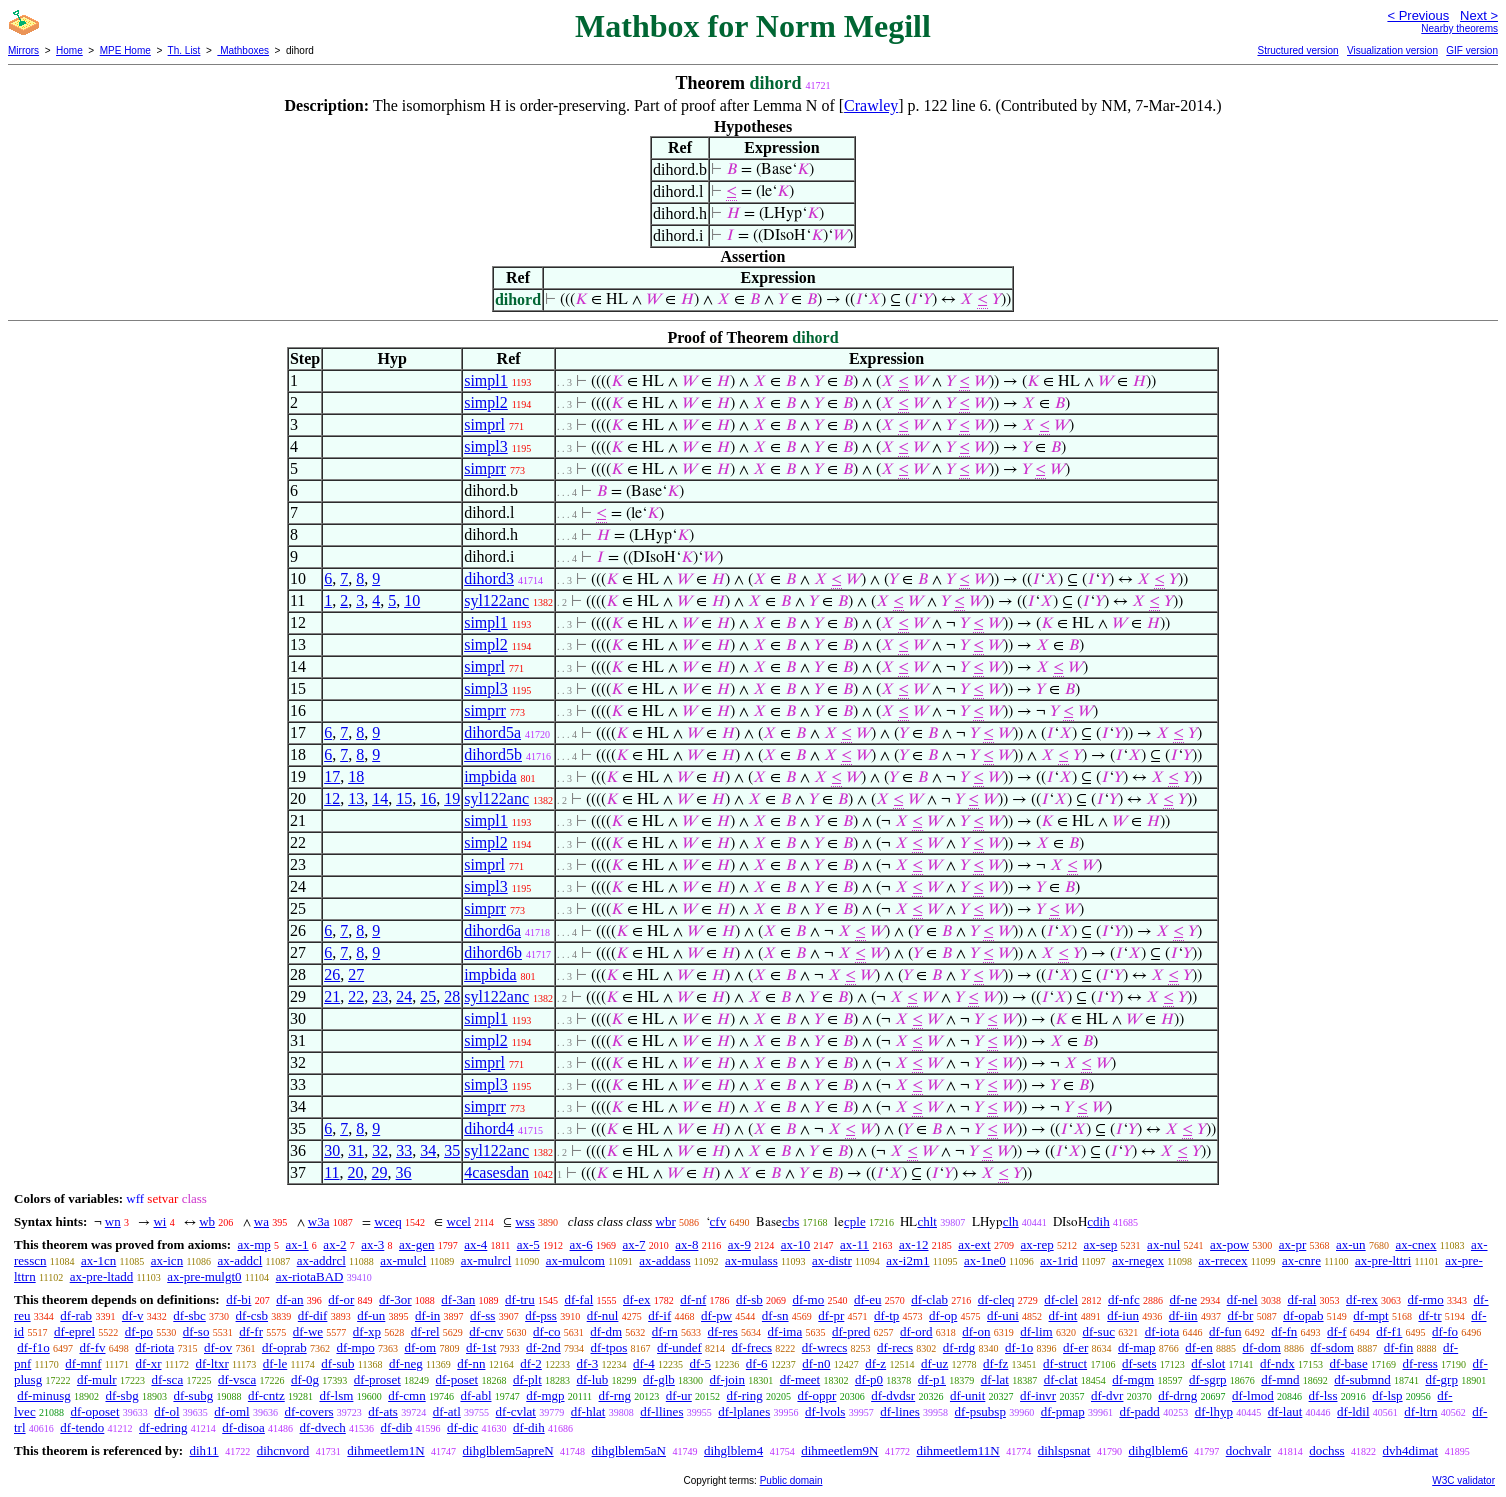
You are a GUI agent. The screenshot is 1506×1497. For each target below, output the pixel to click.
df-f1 (1389, 1331)
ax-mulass (751, 1260)
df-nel (1242, 1299)
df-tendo (82, 1427)
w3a (319, 1221)
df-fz (995, 1363)
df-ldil (1353, 1411)
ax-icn (167, 1260)
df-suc (1098, 1331)
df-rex (1362, 1299)
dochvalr (1248, 1450)
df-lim (1036, 1331)
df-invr (1038, 1395)
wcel (458, 1221)
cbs (790, 1221)
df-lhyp (1214, 1411)
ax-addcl (240, 1260)
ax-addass (664, 1260)
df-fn (1284, 1331)
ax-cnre (1301, 1260)
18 (356, 776)
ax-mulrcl (486, 1260)
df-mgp (545, 1395)
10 (412, 600)
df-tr (1429, 1315)
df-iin (1183, 1315)
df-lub (593, 1379)
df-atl (447, 1411)
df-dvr (1107, 1395)
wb (207, 1221)
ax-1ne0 (985, 1260)
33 (404, 1150)
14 (380, 798)
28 (452, 996)
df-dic (462, 1427)
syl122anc (496, 600)
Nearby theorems (1459, 28)
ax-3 (372, 1244)
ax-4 (475, 1244)
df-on (976, 1331)
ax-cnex (1415, 1244)
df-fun (1225, 1331)
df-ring (745, 1395)
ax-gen (416, 1244)
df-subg (193, 1395)
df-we (308, 1331)
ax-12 (914, 1244)
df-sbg (121, 1395)
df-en (1198, 1347)
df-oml (231, 1411)
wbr (666, 1221)
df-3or (395, 1299)
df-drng (1177, 1395)
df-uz (934, 1363)
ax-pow (1229, 1244)
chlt (927, 1221)
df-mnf (83, 1363)
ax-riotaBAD (310, 1276)
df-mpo (355, 1347)
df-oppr (816, 1395)
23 (380, 996)
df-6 (757, 1363)
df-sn (775, 1315)
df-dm (606, 1331)
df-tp (886, 1315)
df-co (546, 1331)
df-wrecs (824, 1347)
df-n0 (816, 1363)
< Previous (1418, 15)
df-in (427, 1315)
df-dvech (323, 1427)
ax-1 (297, 1244)
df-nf (693, 1299)
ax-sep (1100, 1244)
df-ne (1182, 1299)
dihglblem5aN (629, 1450)
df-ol (166, 1411)
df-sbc (189, 1315)
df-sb (749, 1299)
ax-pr (1292, 1244)
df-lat (995, 1379)
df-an (289, 1299)
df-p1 (932, 1379)
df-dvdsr (893, 1395)
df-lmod (1253, 1395)
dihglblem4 (733, 1450)
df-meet (800, 1379)
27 (356, 974)
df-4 (644, 1363)
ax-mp (254, 1244)
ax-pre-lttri (1383, 1260)
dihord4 (489, 1128)
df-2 (531, 1363)
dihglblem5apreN (508, 1450)
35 (452, 1150)
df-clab (929, 1299)
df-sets (1139, 1363)
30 (332, 1150)
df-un (371, 1315)
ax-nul (1163, 1244)
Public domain (791, 1480)
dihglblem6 (1157, 1450)
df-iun (1123, 1315)
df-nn (471, 1363)
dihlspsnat (1064, 1450)
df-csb (252, 1315)
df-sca (167, 1379)
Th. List (184, 50)
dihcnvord (283, 1450)
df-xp (367, 1331)
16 (428, 798)
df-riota (154, 1347)
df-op (943, 1315)
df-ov (218, 1347)
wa (261, 1221)
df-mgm (1133, 1379)
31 (356, 1150)
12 (332, 798)
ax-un (1351, 1244)
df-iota (1162, 1331)
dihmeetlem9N (839, 1450)
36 (404, 1172)
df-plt (527, 1379)
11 (331, 1172)
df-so (196, 1331)
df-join (727, 1379)
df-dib (397, 1427)
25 (428, 996)
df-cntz (266, 1395)
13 (356, 798)
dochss (1326, 1450)
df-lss (1323, 1395)
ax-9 (739, 1244)
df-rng (615, 1395)
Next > (1479, 15)
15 (404, 798)
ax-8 (686, 1244)
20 (356, 1172)
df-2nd (543, 1347)
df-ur (679, 1395)
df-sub (337, 1363)
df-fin (1399, 1347)
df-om (420, 1347)
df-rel (425, 1331)
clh (1011, 1221)
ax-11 (854, 1244)
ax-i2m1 (907, 1260)
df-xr (148, 1363)
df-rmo (1426, 1299)
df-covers (308, 1411)
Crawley (871, 105)
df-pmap (1063, 1411)
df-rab (76, 1315)
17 (332, 776)
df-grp (1441, 1379)
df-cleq (996, 1299)
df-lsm (336, 1395)
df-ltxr (212, 1363)
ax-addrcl (321, 1260)
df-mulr (97, 1379)
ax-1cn (98, 1260)
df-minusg (43, 1395)
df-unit (967, 1395)
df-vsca (237, 1379)
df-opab (1303, 1315)
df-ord (916, 1331)
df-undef (679, 1347)
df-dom (1262, 1347)
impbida (490, 776)
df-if (659, 1315)
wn (113, 1221)
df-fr (251, 1331)
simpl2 (486, 402)
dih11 (203, 1450)
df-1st (481, 1347)
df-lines (900, 1411)
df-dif (313, 1315)
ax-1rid (1059, 1260)
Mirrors (23, 50)
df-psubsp (980, 1411)
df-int (1063, 1315)
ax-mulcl (403, 1260)
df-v (133, 1315)
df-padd (1139, 1411)
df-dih (529, 1427)
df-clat (1061, 1379)
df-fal (578, 1299)
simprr (485, 468)
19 (452, 798)
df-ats (383, 1411)
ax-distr (832, 1260)
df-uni (1003, 1315)
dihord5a (492, 732)
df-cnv (486, 1331)
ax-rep (1036, 1244)
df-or (341, 1299)
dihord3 (489, 578)
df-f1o (33, 1347)
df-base (1348, 1363)
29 (380, 1172)
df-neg (406, 1363)
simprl (484, 424)
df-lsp (1387, 1395)
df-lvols (825, 1411)
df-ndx (1277, 1363)
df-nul (603, 1315)
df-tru (520, 1299)
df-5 (700, 1363)
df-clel (1061, 1299)
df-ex (636, 1299)
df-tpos (609, 1347)
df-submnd (1362, 1379)
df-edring (163, 1427)
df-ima (785, 1331)
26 (332, 974)
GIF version (1472, 50)
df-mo (808, 1299)
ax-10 (796, 1244)
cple (855, 1221)
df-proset (377, 1379)
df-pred (851, 1331)
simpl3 (486, 446)
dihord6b (493, 952)
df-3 (588, 1363)
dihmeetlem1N (385, 1450)
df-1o (1019, 1347)
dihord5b (493, 754)
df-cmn (407, 1395)
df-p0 (869, 1379)
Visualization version (1392, 50)
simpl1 (486, 380)
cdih (1098, 1221)
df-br (1240, 1315)
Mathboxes (243, 50)
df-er (1075, 1347)
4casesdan (496, 1172)
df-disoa (243, 1427)
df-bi (238, 1299)
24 (404, 996)
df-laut (1285, 1411)
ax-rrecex (1222, 1260)
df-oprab (284, 1347)
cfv (718, 1221)
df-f (1337, 1331)
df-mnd (1280, 1379)
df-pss (541, 1315)
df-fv (93, 1347)
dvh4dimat (1411, 1450)
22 (356, 996)
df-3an (458, 1299)
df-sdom (1332, 1347)
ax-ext (974, 1244)
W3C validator (1463, 1480)
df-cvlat (516, 1411)
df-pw (716, 1315)
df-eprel (74, 1331)
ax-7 (633, 1244)
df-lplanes (744, 1411)
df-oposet (94, 1411)
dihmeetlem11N (957, 1450)
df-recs (895, 1347)
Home (69, 50)
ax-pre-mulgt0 (204, 1276)
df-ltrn (1420, 1411)
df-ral (1301, 1299)
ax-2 (334, 1244)
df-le (275, 1363)
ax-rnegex (1138, 1260)
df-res (723, 1331)
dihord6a (492, 930)
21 (332, 996)
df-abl (475, 1395)
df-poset (457, 1379)
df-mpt (1370, 1315)
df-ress (1419, 1363)
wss (525, 1221)
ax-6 (581, 1244)
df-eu (867, 1299)
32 (380, 1150)
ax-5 (528, 1244)
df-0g (305, 1379)
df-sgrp (1208, 1379)
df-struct (1065, 1363)
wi (159, 1221)
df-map (1137, 1347)
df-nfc (1124, 1299)
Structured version (1297, 50)
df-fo (1445, 1331)
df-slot (1208, 1363)
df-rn (665, 1331)
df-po (139, 1331)
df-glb (659, 1379)
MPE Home (125, 50)
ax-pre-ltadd (102, 1276)
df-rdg (959, 1347)
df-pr (831, 1315)
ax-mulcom (575, 1260)
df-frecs (752, 1347)
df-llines (661, 1411)
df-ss (482, 1315)
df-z (875, 1363)
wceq (387, 1221)
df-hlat (588, 1411)
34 (428, 1150)
